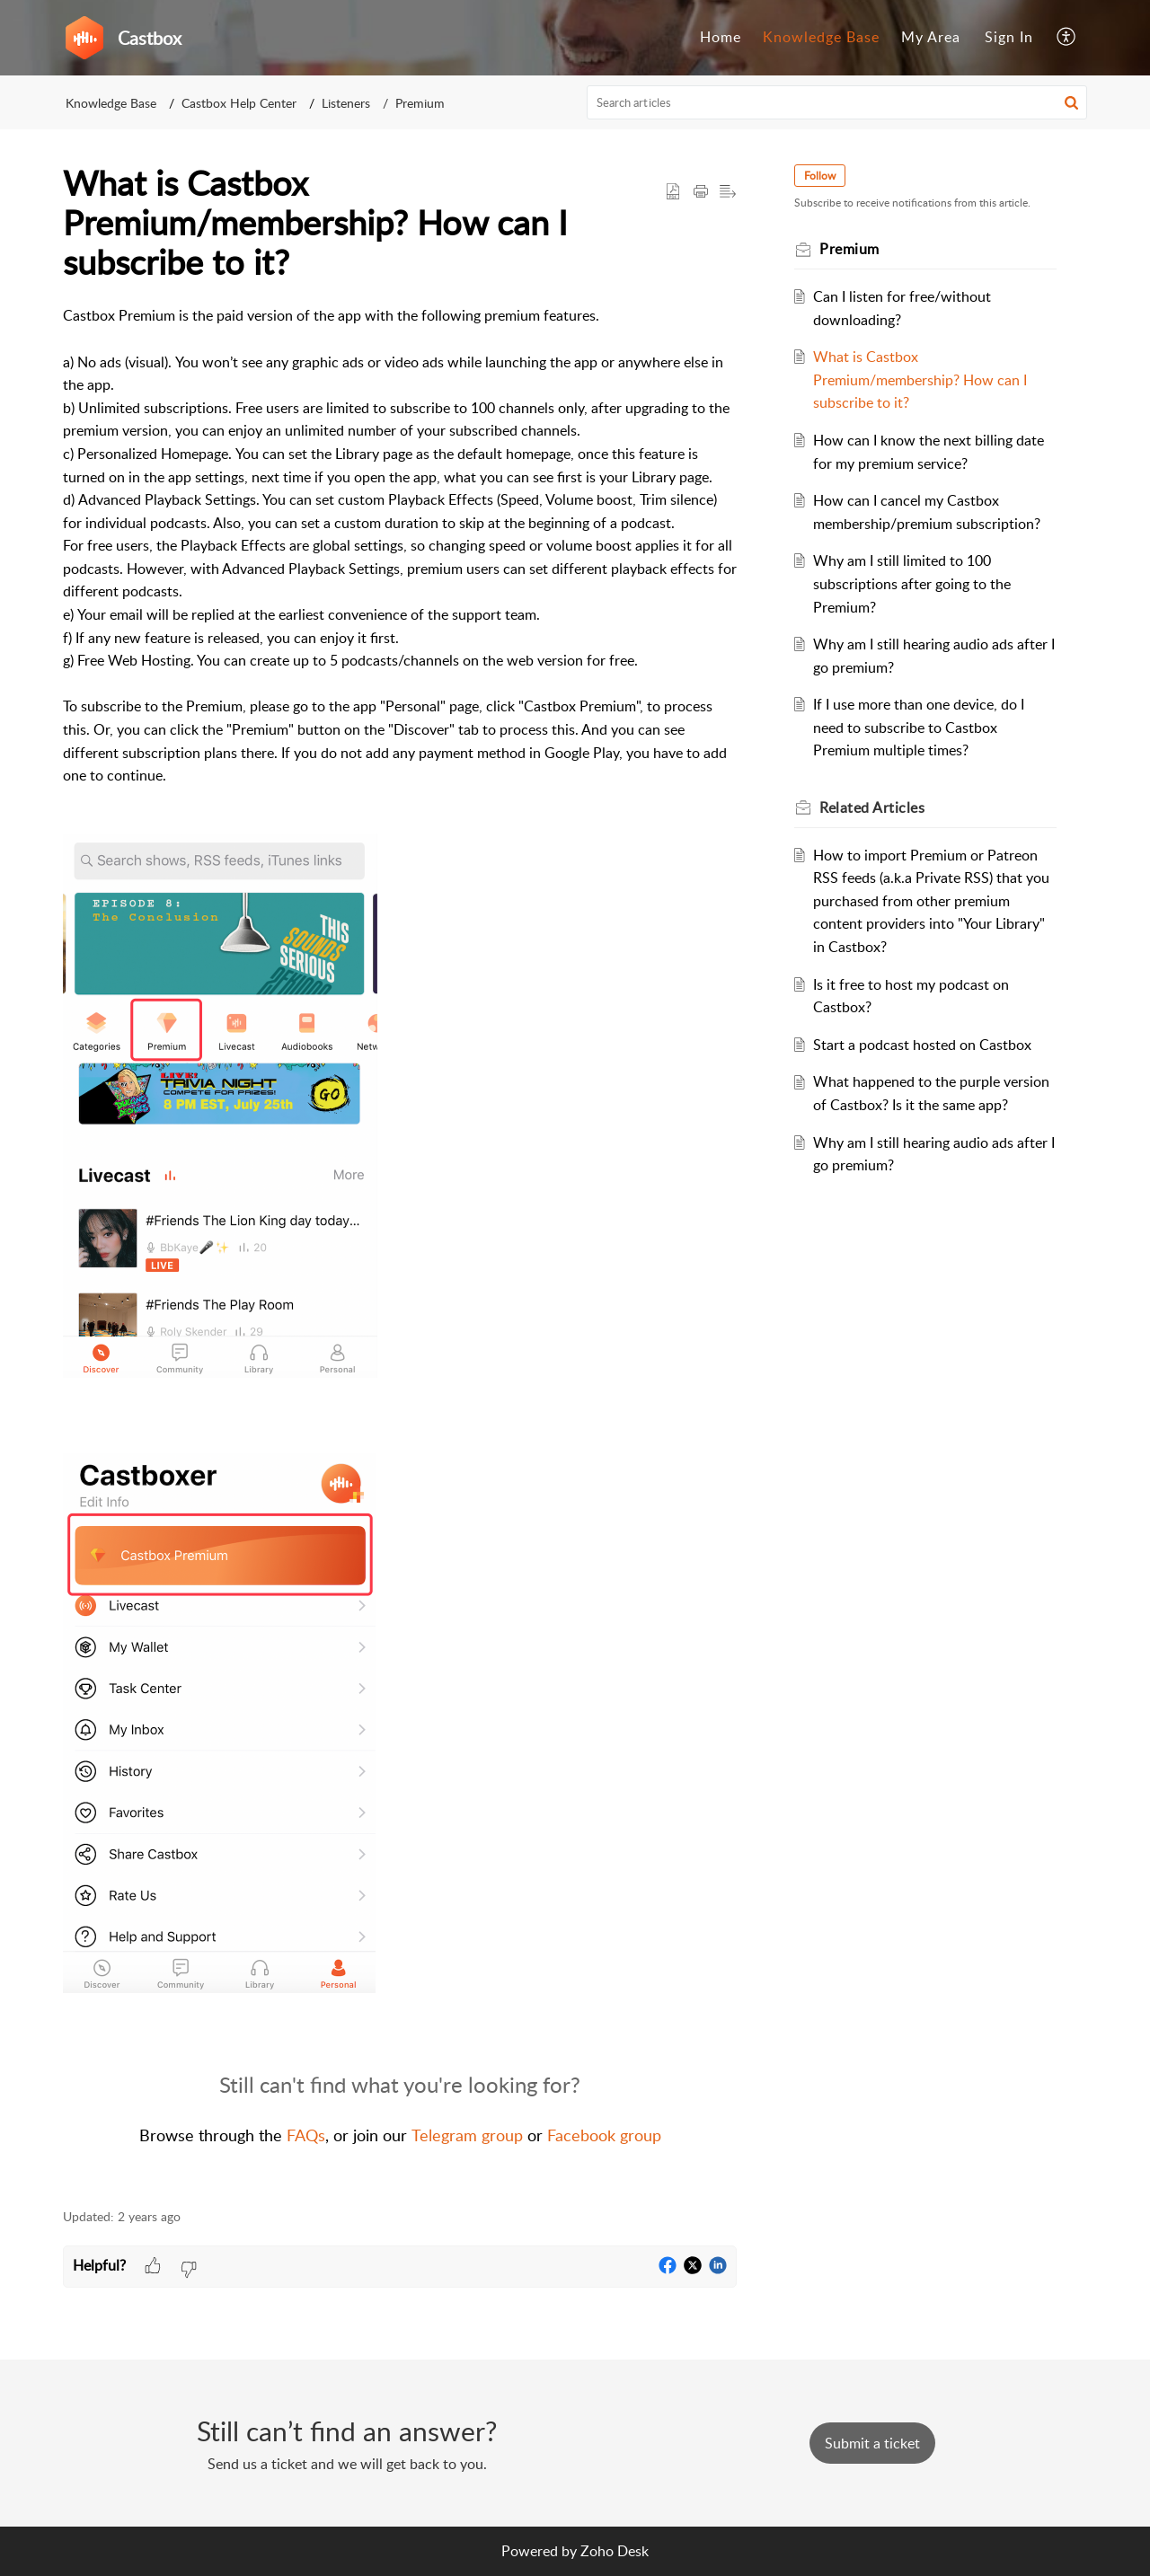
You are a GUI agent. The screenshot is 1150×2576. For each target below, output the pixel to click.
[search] (837, 102)
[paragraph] (400, 1246)
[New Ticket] (872, 2443)
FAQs (306, 2135)
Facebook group (604, 2135)
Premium (420, 102)
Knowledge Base (821, 37)
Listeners (346, 102)
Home (720, 37)
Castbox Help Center (238, 102)
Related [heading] (871, 807)
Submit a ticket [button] (872, 2443)
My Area (930, 37)
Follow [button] (820, 175)
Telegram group (467, 2135)
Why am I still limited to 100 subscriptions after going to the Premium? (912, 583)
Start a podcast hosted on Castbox (922, 1044)
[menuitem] (721, 37)
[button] (1067, 37)
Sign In (1009, 37)
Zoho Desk (614, 2551)
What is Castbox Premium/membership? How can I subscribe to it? (920, 379)
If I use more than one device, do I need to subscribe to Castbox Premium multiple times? (918, 727)
